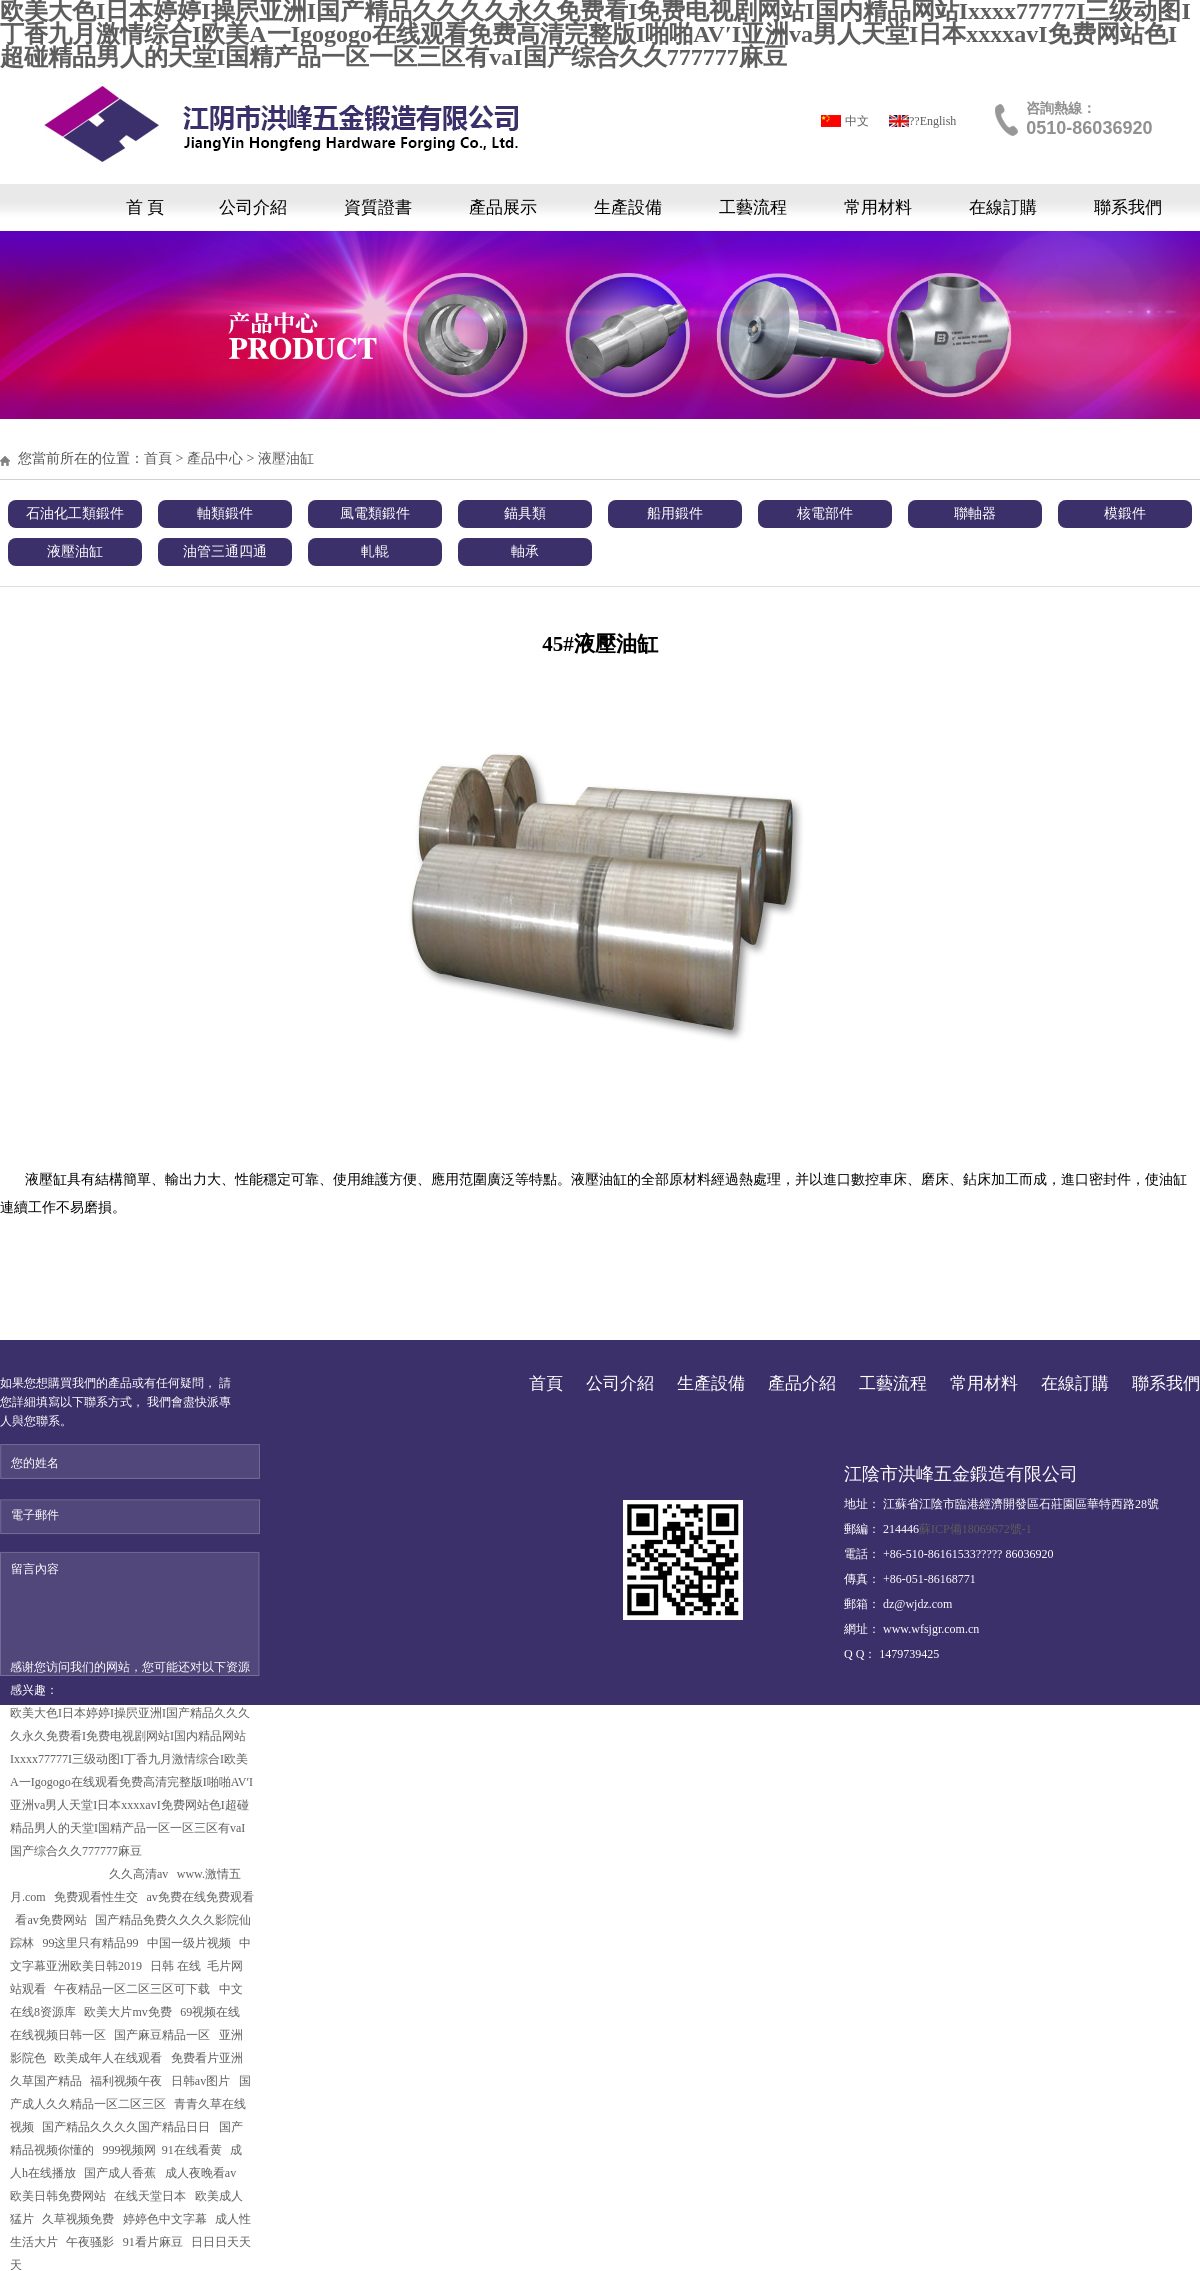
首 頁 (145, 207)
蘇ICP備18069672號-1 (975, 1529)
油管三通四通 (225, 551)
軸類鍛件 (225, 513)
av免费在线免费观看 (199, 1897)
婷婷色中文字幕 (166, 2219)
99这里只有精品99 (91, 1943)
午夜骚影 (91, 2242)
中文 (857, 121)
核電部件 (825, 513)
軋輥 (375, 551)
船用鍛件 (675, 513)
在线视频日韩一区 (59, 2035)
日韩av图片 (202, 2081)
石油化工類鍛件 (75, 513)
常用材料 (878, 207)
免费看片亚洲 (208, 2058)
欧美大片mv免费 (129, 2012)
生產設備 (628, 207)
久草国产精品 (47, 2081)
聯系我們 (1128, 207)
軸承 (525, 551)
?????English (924, 121)
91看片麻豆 (154, 2242)
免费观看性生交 (97, 1897)
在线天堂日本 (151, 2196)
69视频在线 (211, 2012)
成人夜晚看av (202, 2173)
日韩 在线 (175, 1966)
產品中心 (215, 458)
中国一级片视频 (190, 1943)
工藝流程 (753, 207)
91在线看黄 (193, 2150)
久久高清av (140, 1874)
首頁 (158, 458)
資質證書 (378, 207)
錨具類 (525, 513)
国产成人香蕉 (121, 2173)
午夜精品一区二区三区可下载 (133, 1989)
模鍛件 (1125, 513)
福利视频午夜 (127, 2081)
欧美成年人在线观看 (109, 2058)
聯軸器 (975, 513)
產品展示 (503, 207)
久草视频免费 (79, 2219)
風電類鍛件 (375, 513)
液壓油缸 (286, 458)
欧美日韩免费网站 (59, 2196)
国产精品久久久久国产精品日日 (127, 2127)
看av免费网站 (52, 1920)
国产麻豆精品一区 (163, 2035)
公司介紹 (253, 207)
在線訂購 (1003, 207)
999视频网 (129, 2150)
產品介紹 (802, 1383)
